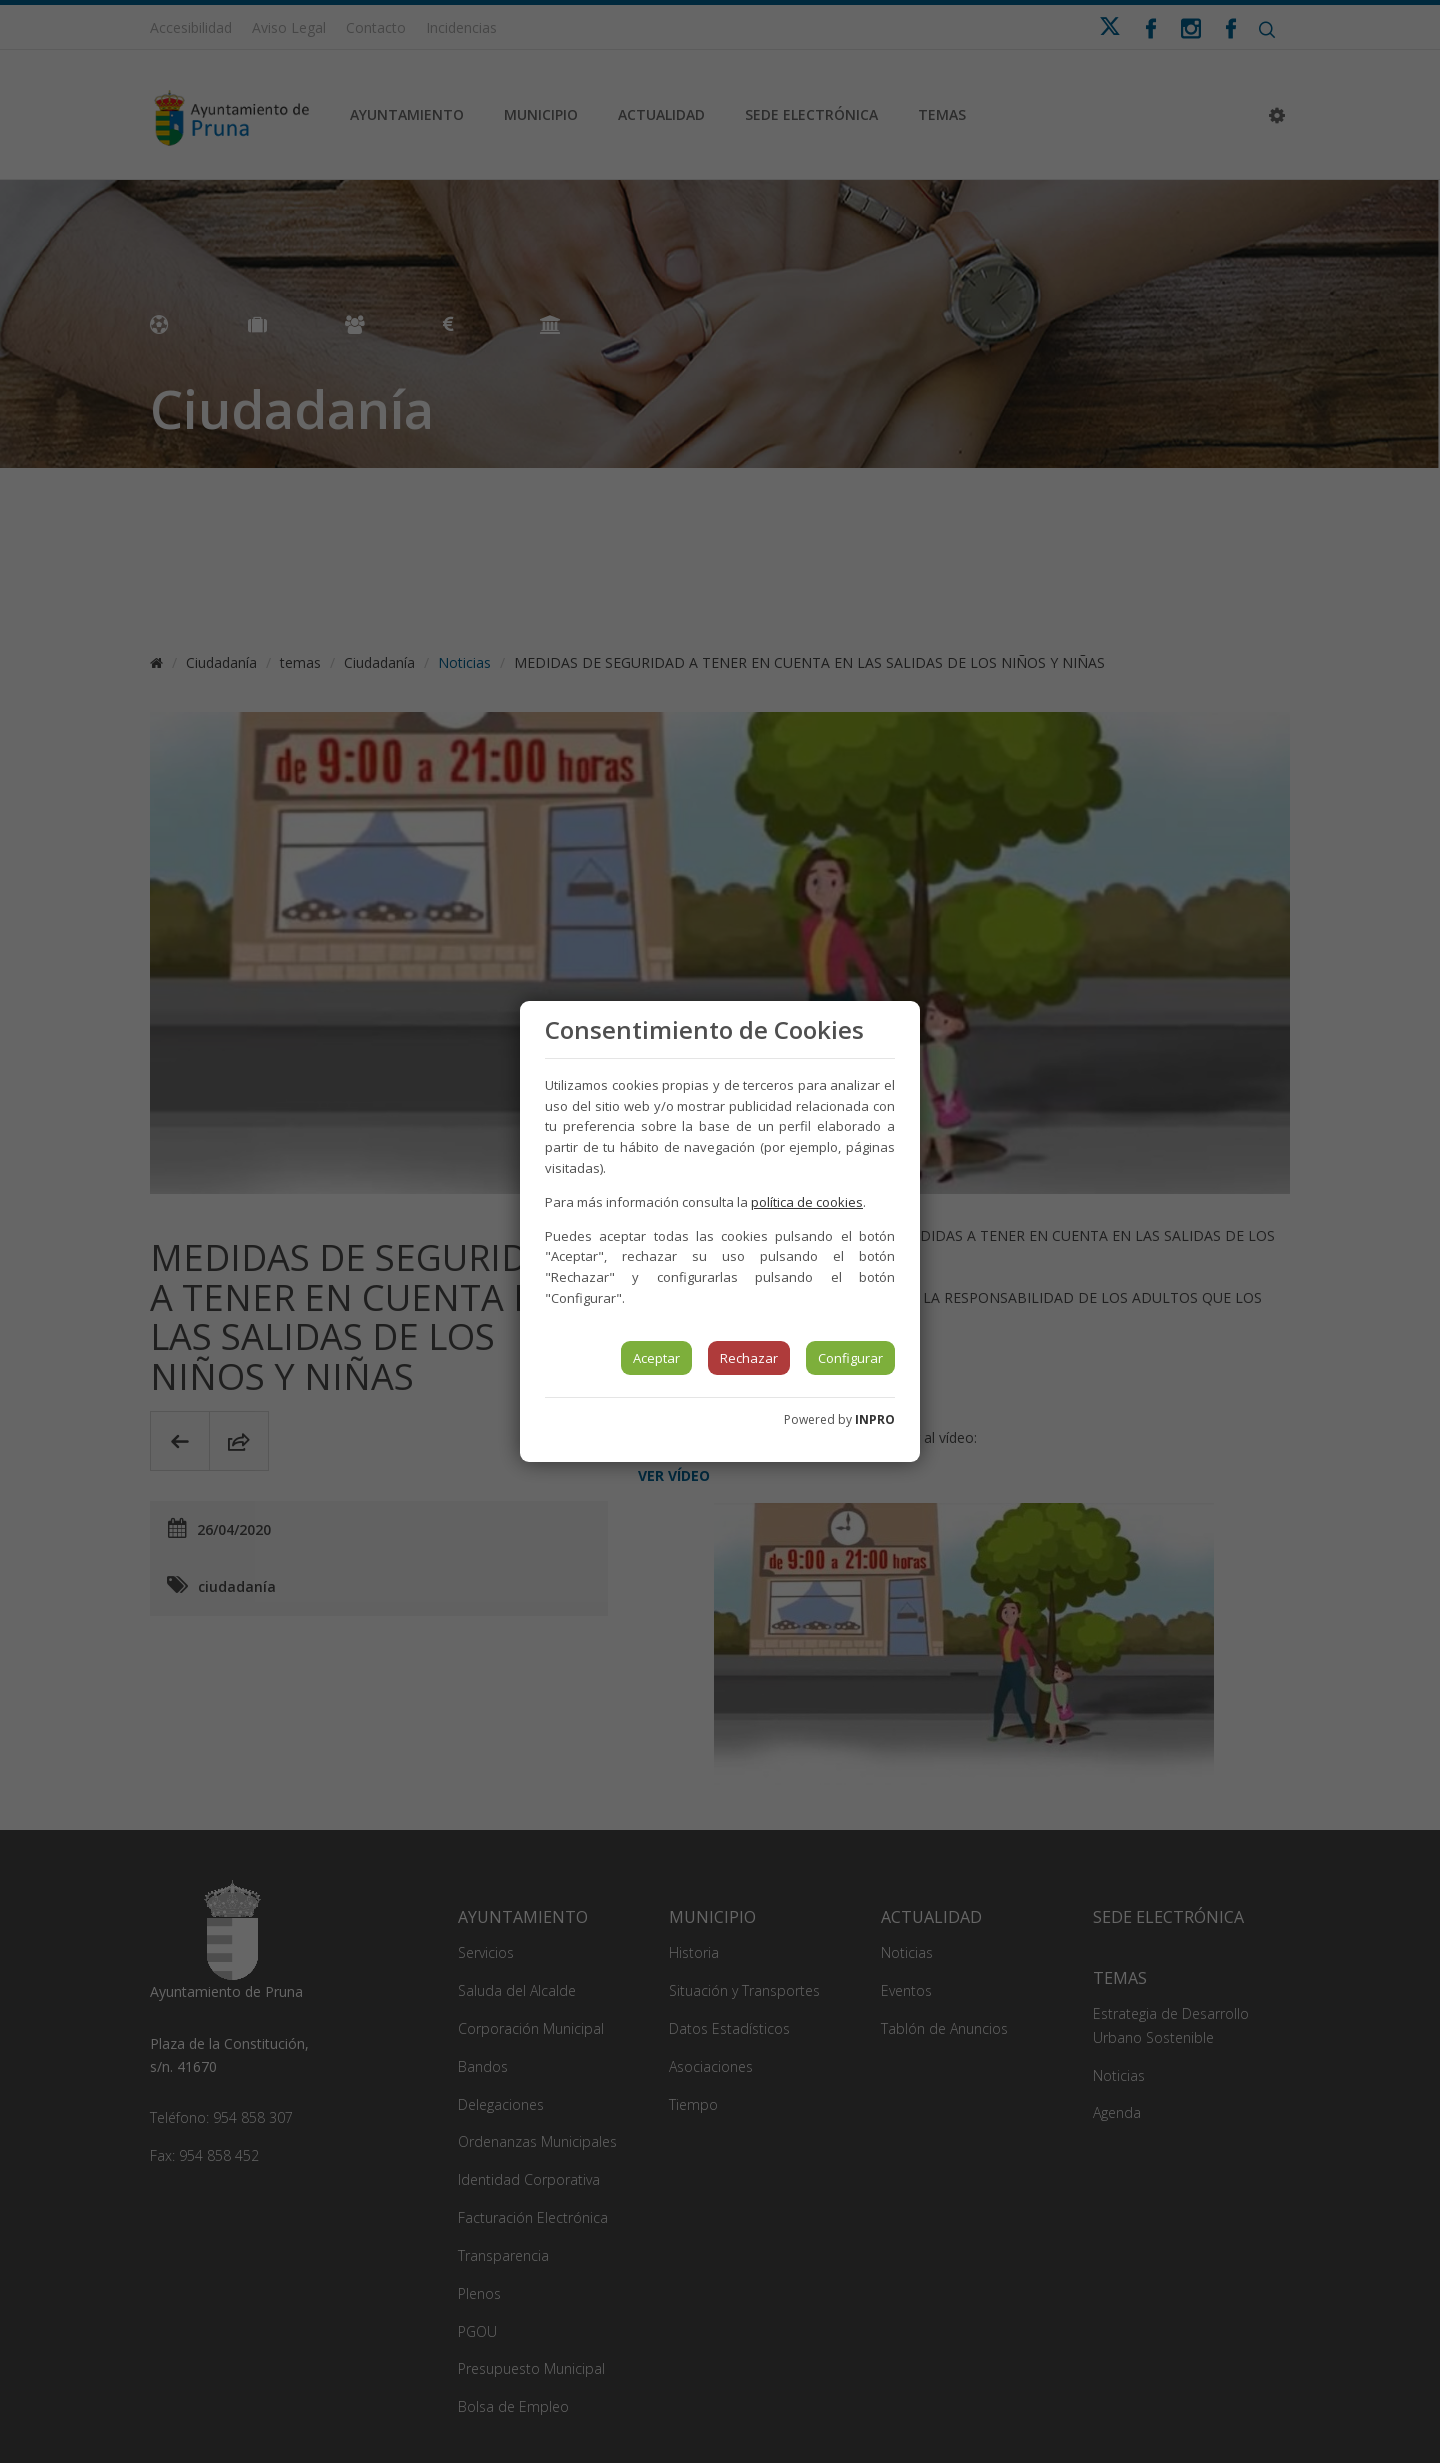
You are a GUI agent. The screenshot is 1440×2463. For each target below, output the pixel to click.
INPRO (875, 1419)
